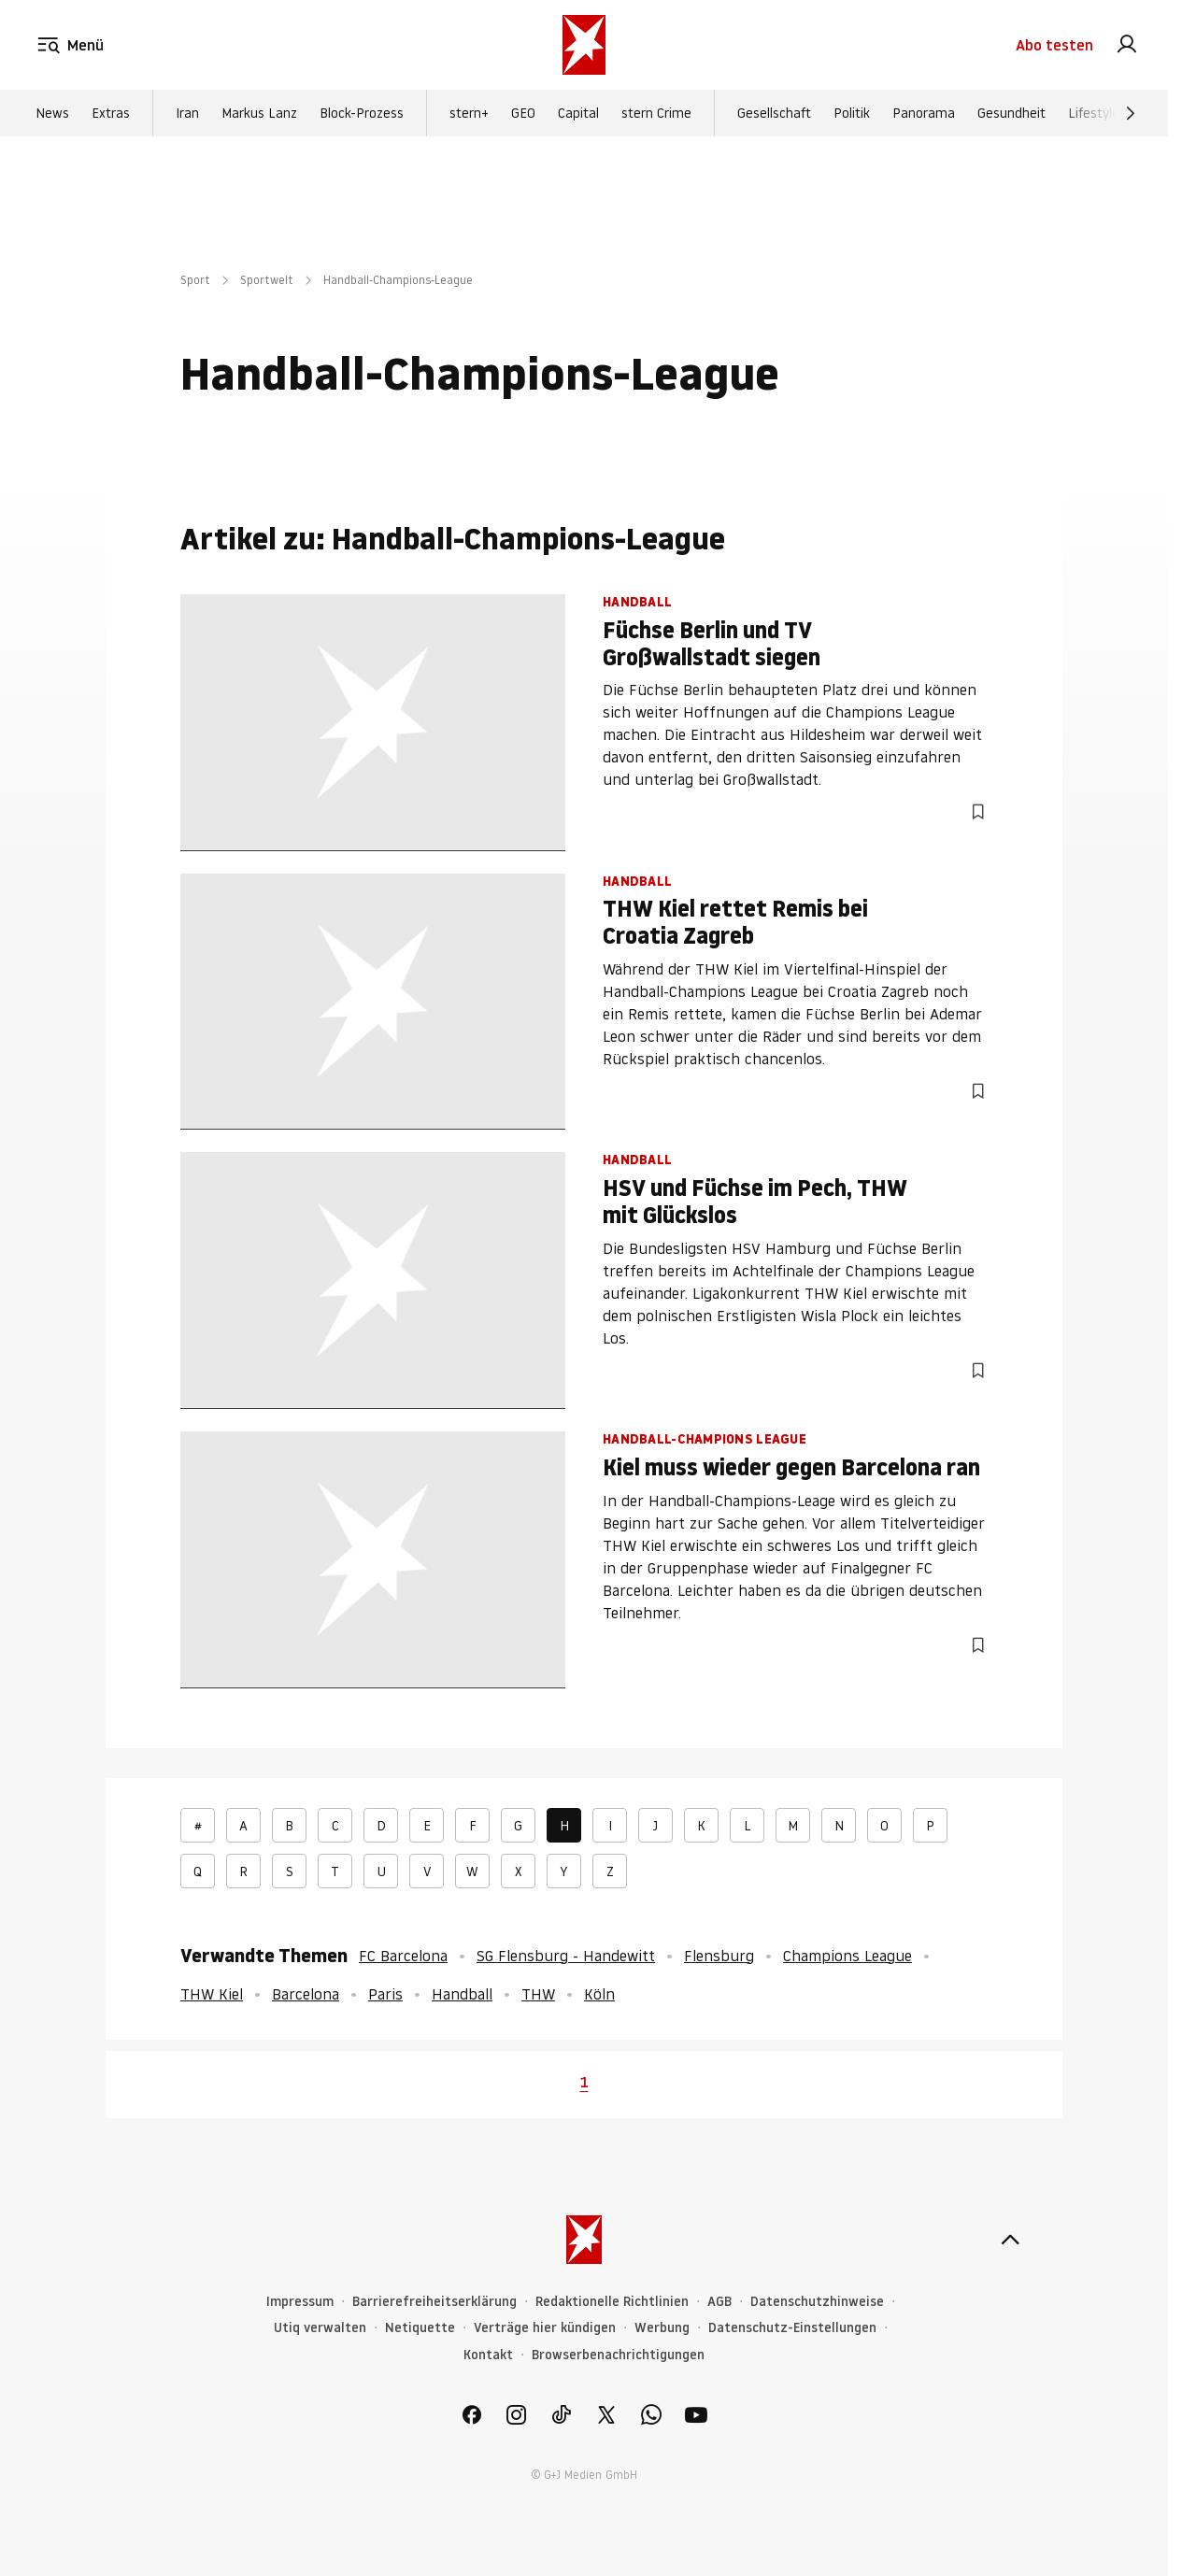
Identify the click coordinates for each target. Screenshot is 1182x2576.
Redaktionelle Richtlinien (612, 2302)
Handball (462, 1994)
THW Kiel (211, 1994)
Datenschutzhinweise (817, 2302)
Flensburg (719, 1955)
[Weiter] (1131, 113)
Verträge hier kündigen (545, 2328)
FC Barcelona (403, 1955)
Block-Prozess (362, 113)
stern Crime (656, 113)
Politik (851, 113)
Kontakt (488, 2355)
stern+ (469, 113)
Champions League (847, 1955)
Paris (385, 1994)
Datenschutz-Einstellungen (792, 2328)
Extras (111, 113)
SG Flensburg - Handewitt (566, 1955)
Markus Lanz (259, 113)
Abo (1054, 45)
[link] (1127, 45)
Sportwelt (266, 280)
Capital (578, 113)
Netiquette (420, 2328)
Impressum (300, 2302)
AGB (719, 2302)
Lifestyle (1093, 113)
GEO (523, 113)
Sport (195, 280)
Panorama (923, 113)
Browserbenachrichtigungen (618, 2355)
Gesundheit (1011, 113)
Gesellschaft (774, 113)
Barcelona (305, 1994)
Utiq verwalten (320, 2328)
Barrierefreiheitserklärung (434, 2302)
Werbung (662, 2328)
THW (538, 1994)
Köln (599, 1994)
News (52, 113)
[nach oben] (1010, 2240)
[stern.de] (584, 45)
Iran (187, 113)
